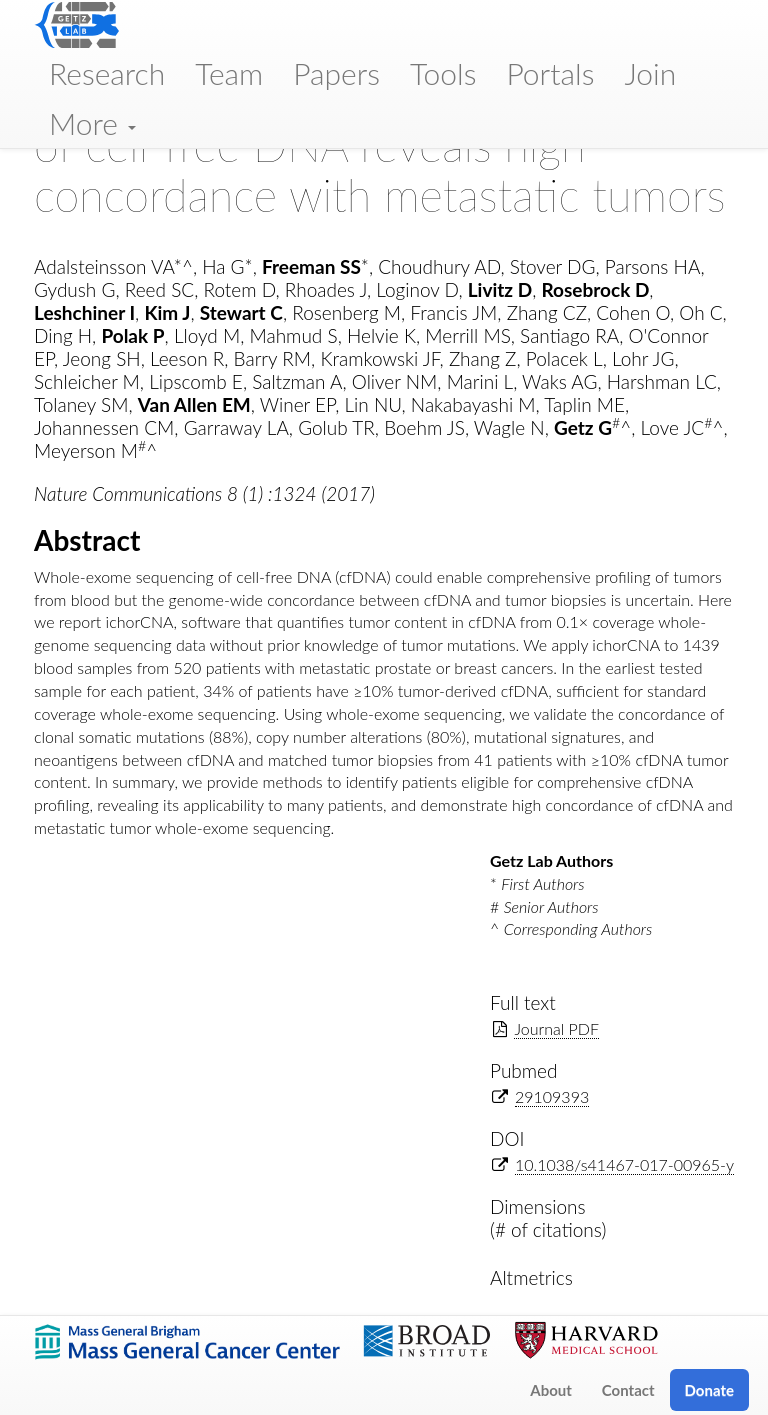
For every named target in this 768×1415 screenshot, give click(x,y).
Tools (443, 73)
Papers (336, 73)
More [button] (92, 123)
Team (229, 73)
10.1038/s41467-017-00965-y (624, 1164)
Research (107, 73)
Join (650, 73)
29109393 (552, 1096)
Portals (550, 73)
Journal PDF (556, 1028)
